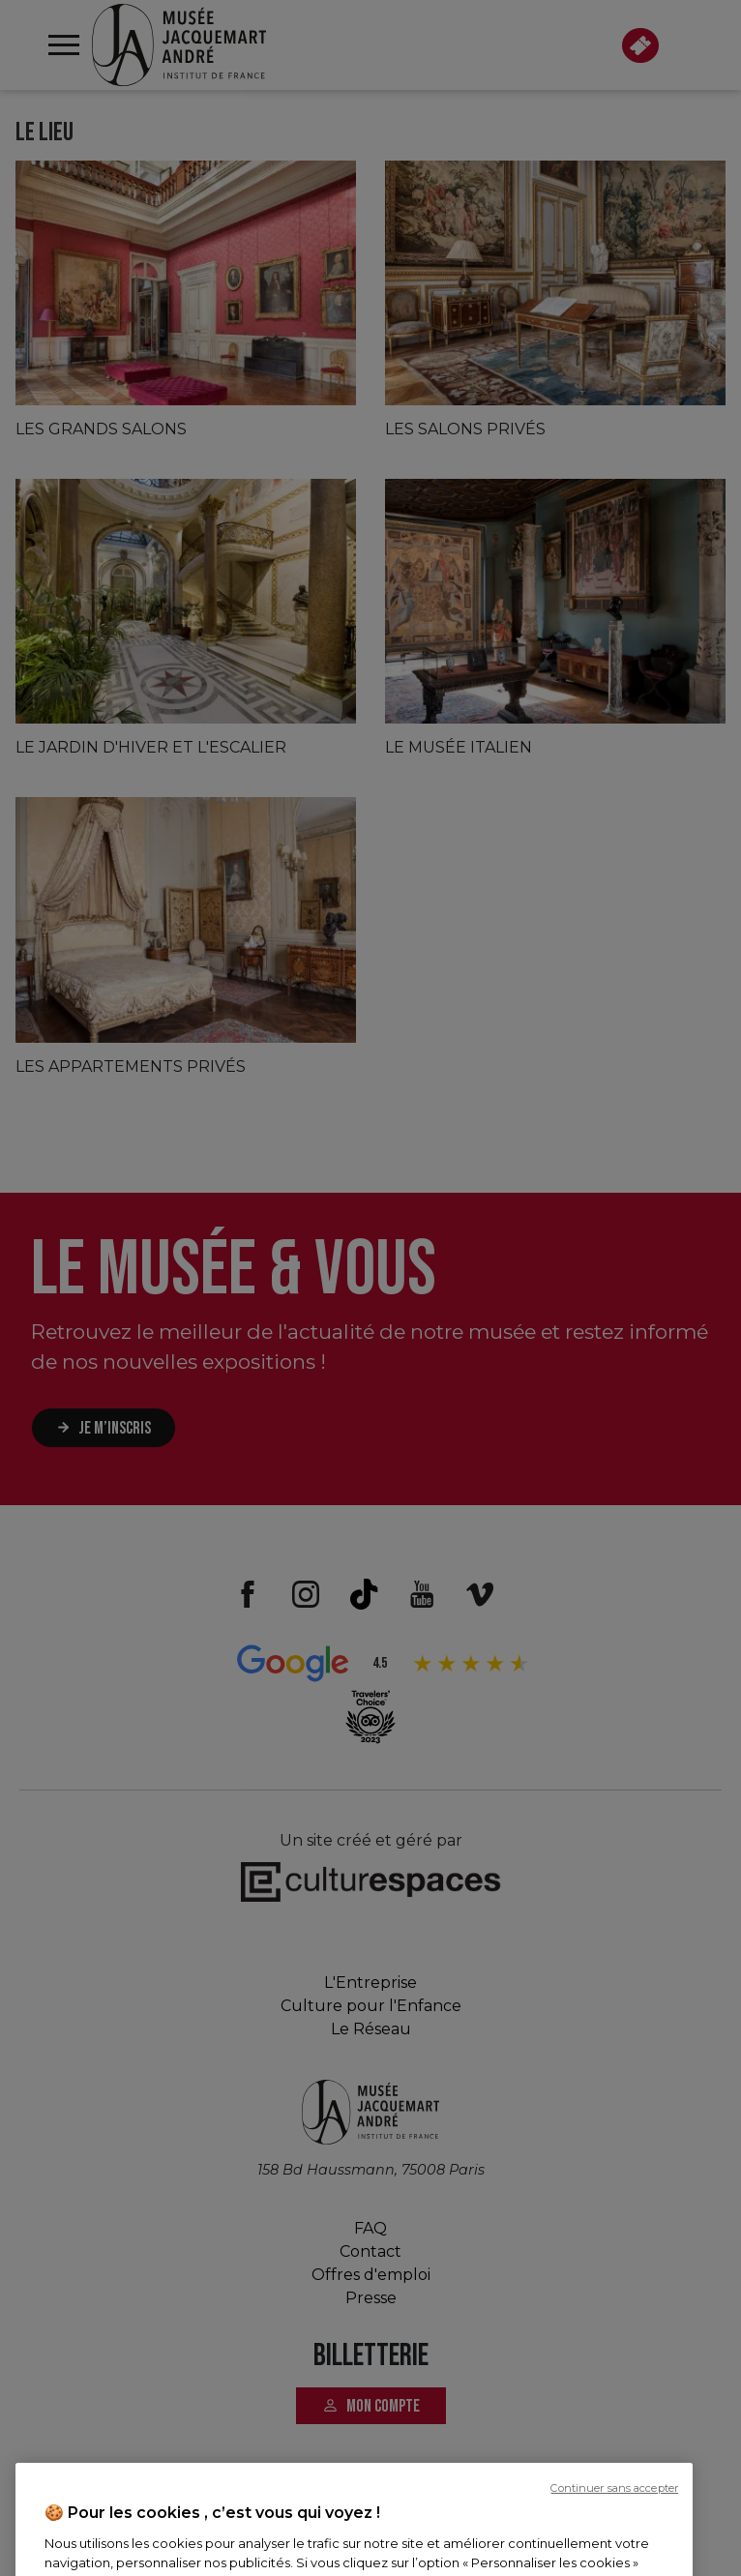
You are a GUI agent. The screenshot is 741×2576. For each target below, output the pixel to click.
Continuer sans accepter (614, 2560)
